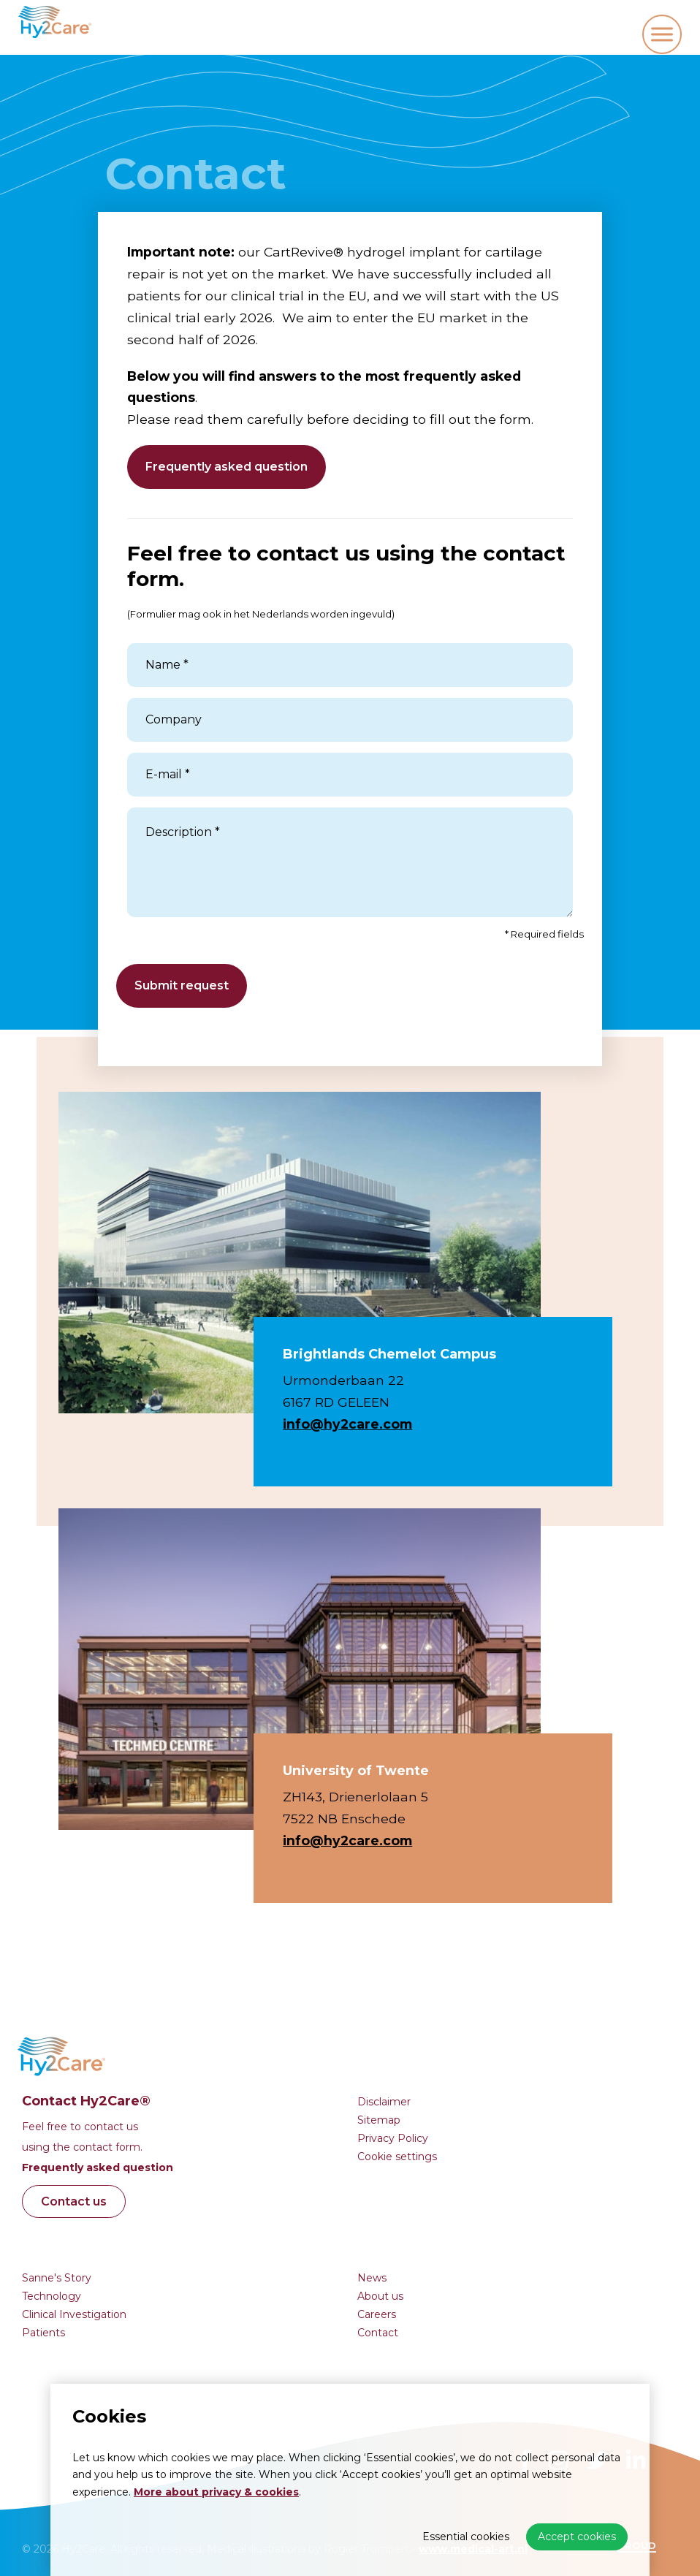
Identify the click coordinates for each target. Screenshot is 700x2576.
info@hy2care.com (347, 1424)
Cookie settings (397, 2156)
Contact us (74, 2201)
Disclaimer (384, 2101)
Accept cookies (577, 2536)
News (372, 2277)
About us (380, 2296)
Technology (51, 2296)
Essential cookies (465, 2536)
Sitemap (378, 2120)
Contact (377, 2332)
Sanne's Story (56, 2277)
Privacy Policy (392, 2138)
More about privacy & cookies (216, 2492)
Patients (43, 2332)
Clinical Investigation (74, 2314)
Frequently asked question (226, 467)
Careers (376, 2314)
